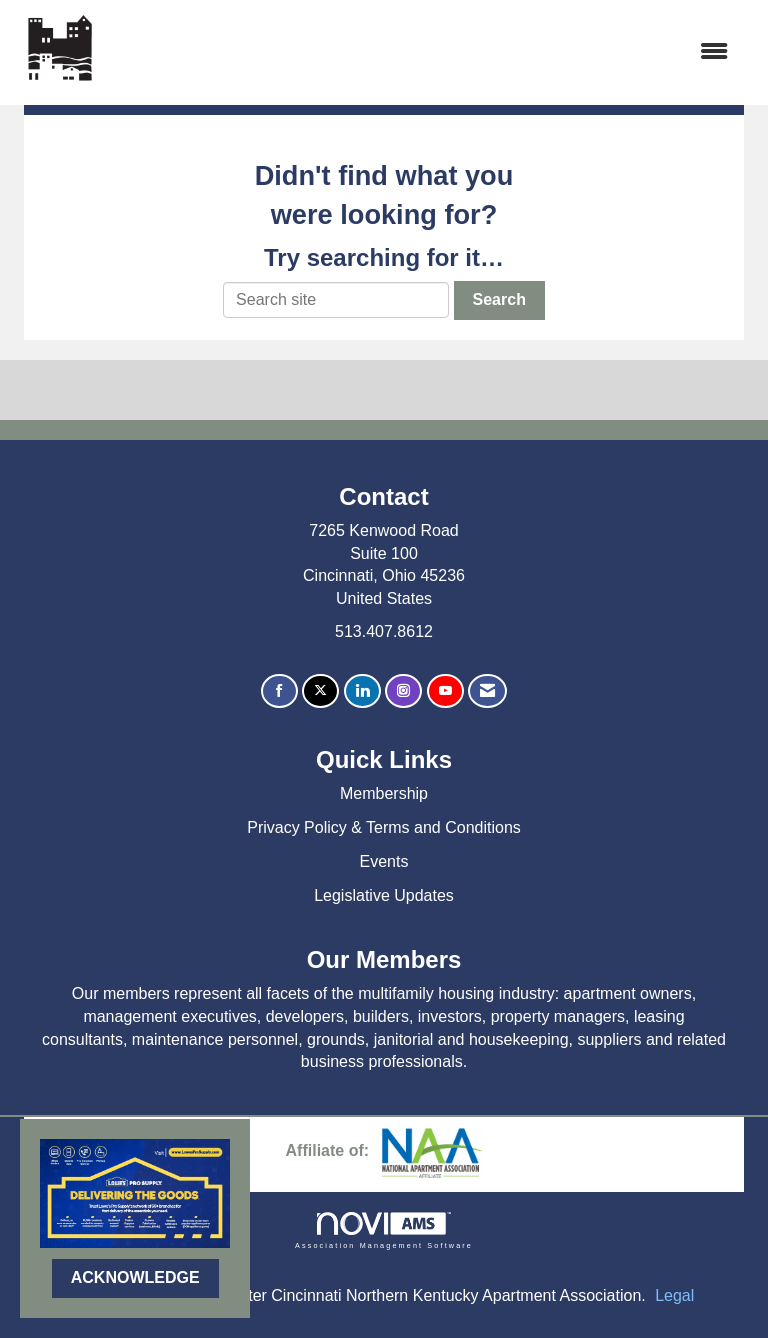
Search (499, 299)
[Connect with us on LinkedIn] (362, 691)
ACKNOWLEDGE (135, 1277)
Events (384, 861)
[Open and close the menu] (424, 52)
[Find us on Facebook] (279, 691)
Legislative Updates (384, 895)
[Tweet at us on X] (320, 691)
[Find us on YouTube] (445, 691)
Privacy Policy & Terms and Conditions (384, 827)
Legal (674, 1295)
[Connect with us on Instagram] (403, 691)
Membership (384, 793)
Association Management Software (384, 1230)
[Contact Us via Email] (487, 691)
